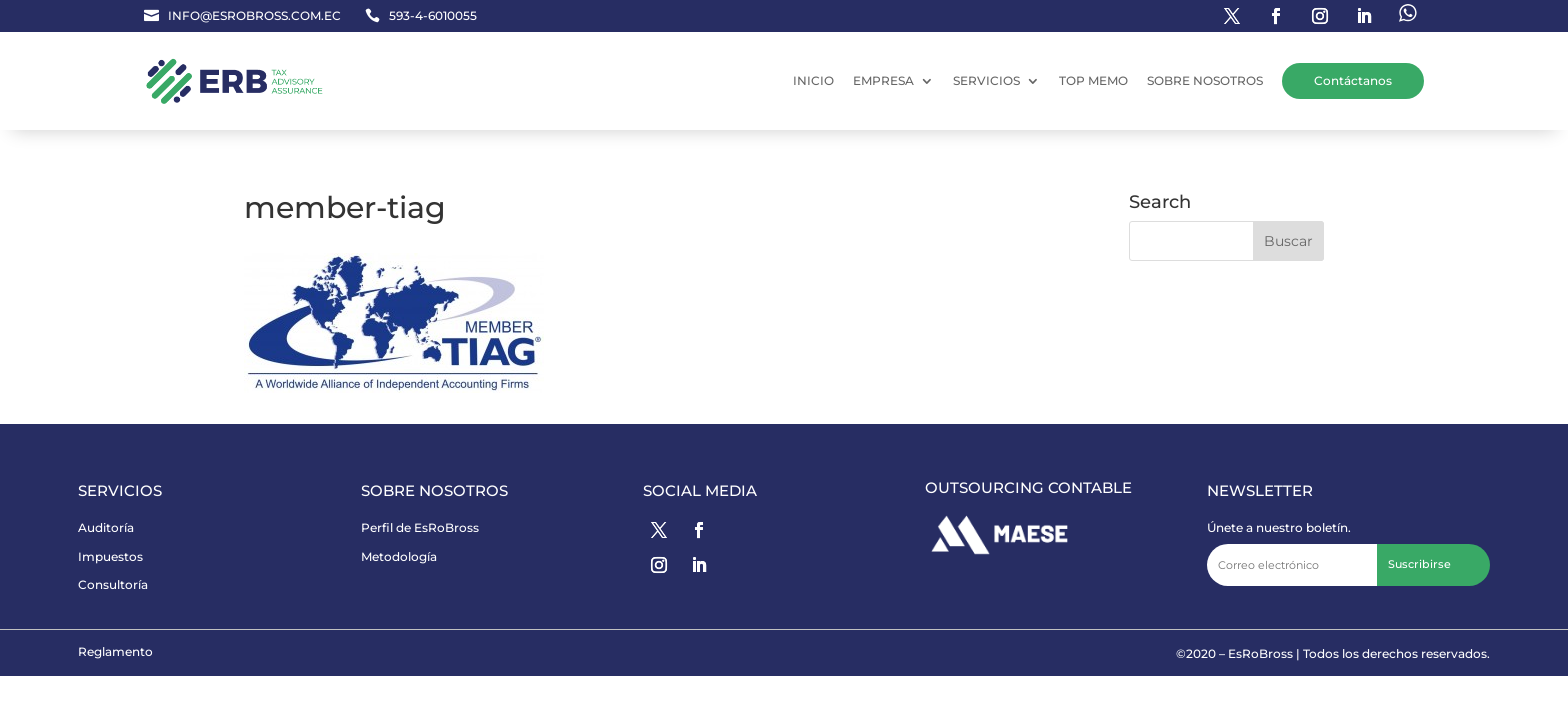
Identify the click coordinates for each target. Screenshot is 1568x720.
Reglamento (115, 651)
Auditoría (106, 527)
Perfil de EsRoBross (420, 527)
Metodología (399, 556)
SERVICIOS (986, 80)
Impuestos (110, 556)
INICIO (813, 80)
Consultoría (113, 584)
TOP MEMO (1093, 80)
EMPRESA (883, 80)
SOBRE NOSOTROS (1205, 80)
